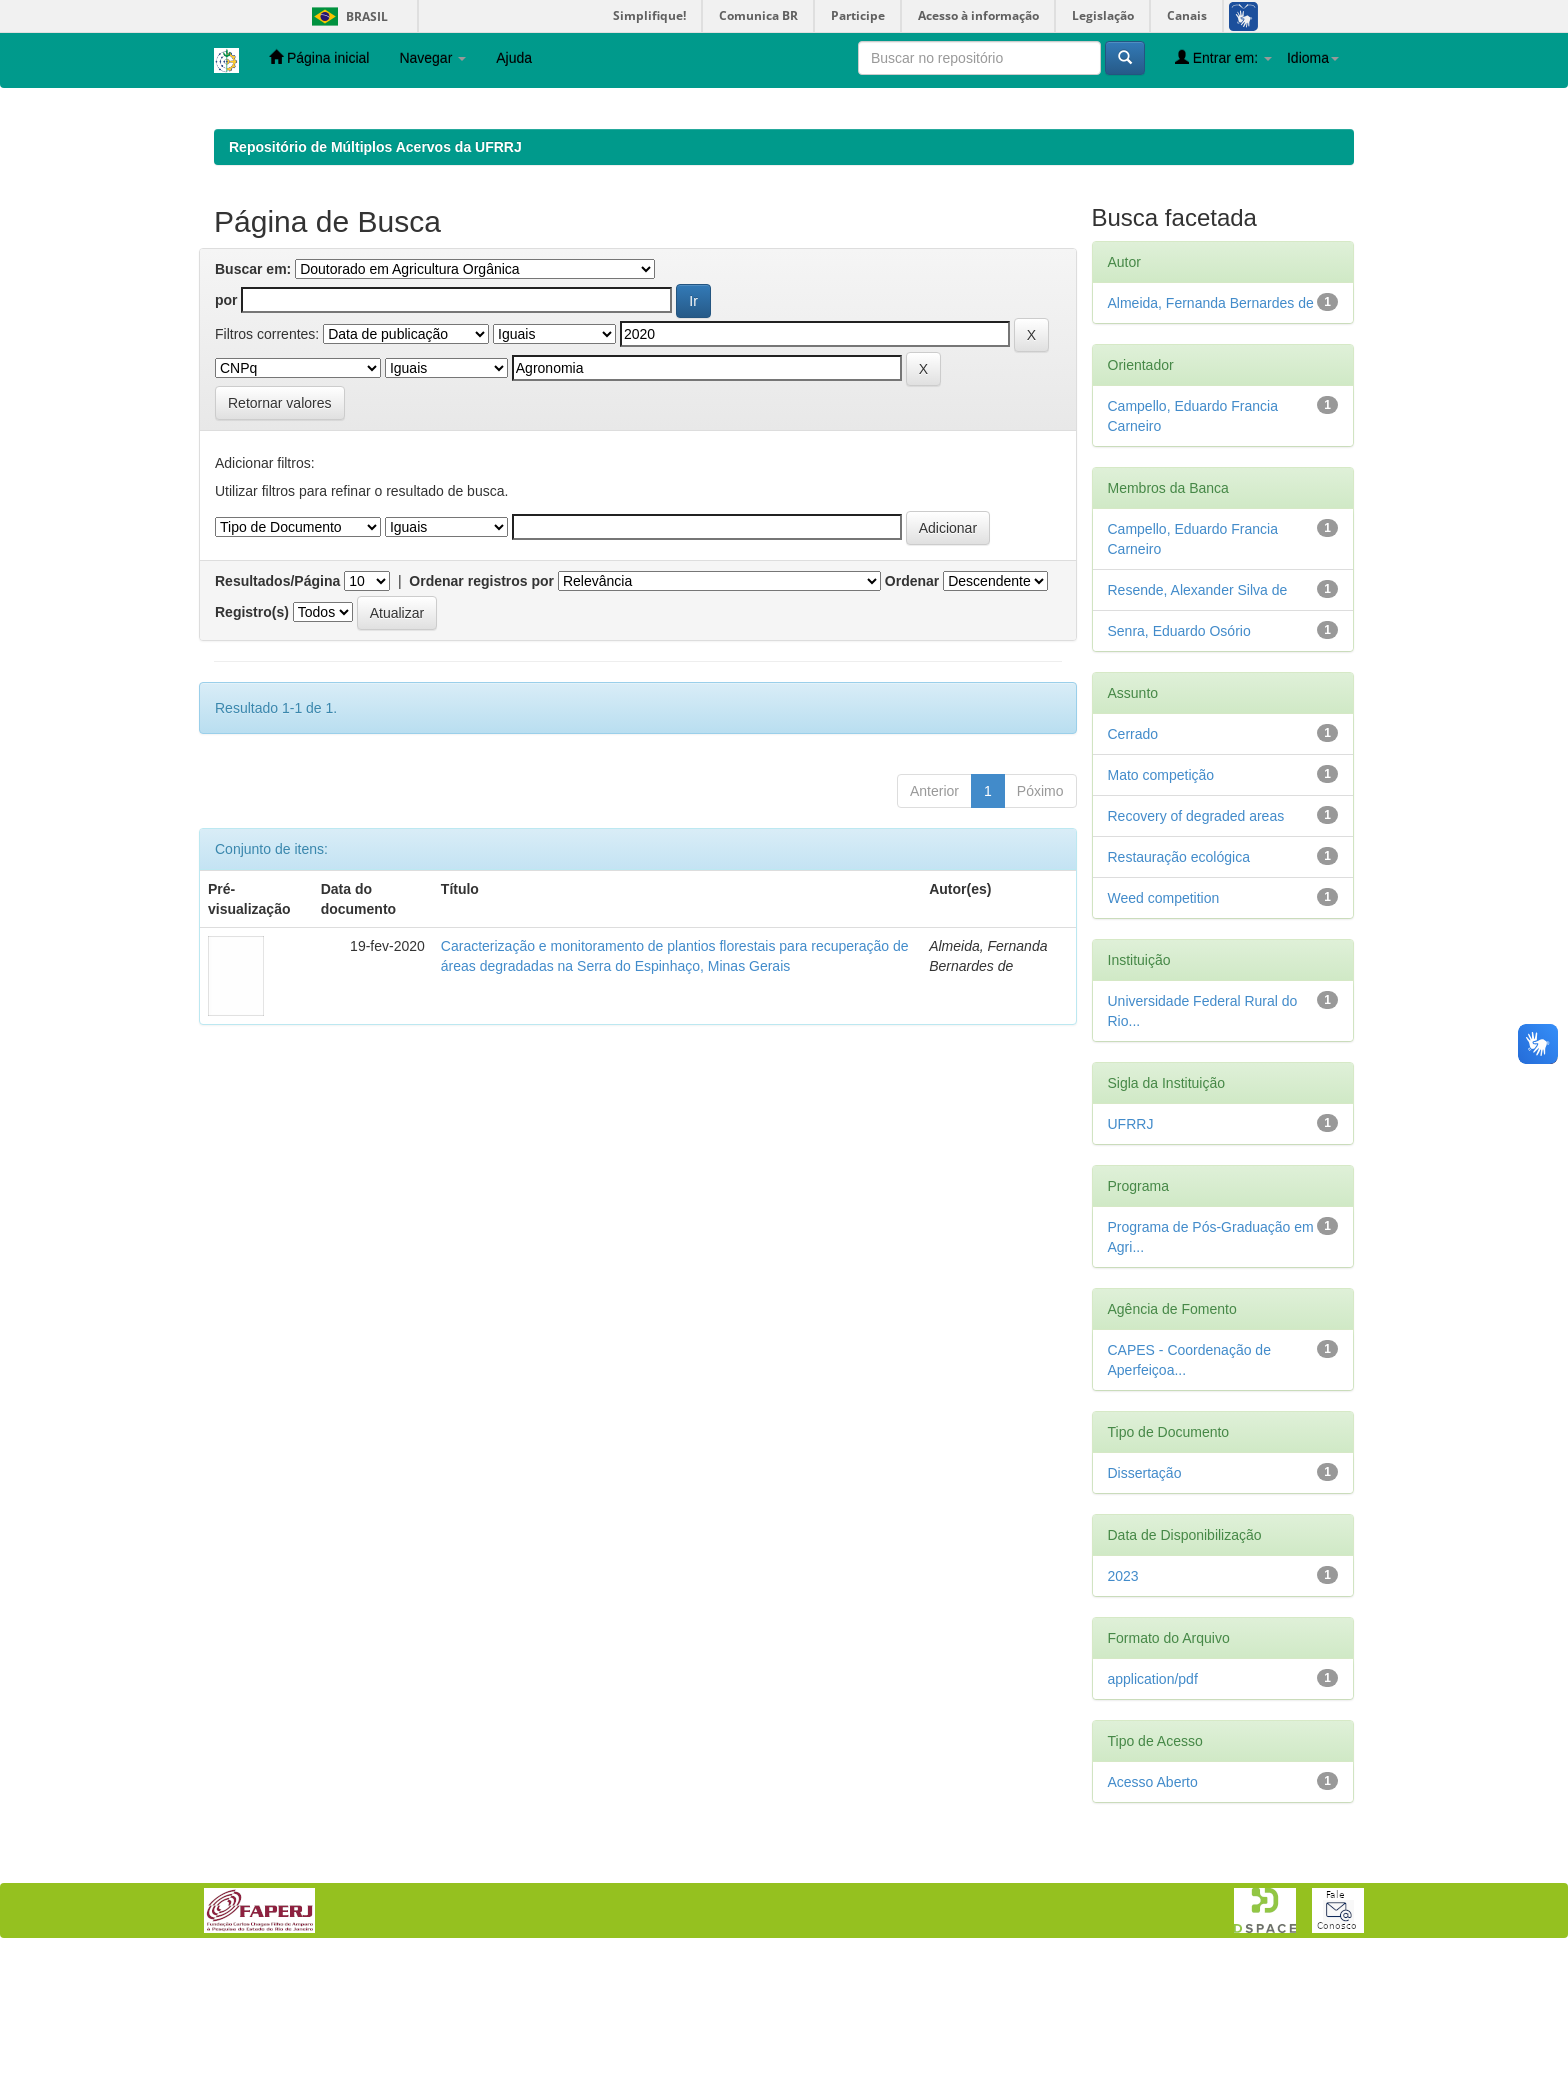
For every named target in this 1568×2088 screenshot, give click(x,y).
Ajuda (514, 58)
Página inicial (319, 57)
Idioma (1313, 58)
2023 (1123, 1706)
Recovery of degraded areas (1196, 946)
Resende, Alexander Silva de (1198, 720)
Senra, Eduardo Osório (1179, 761)
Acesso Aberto (1153, 1912)
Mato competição (1161, 905)
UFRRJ (1131, 1254)
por (226, 430)
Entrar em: (1223, 57)
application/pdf (1153, 1809)
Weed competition (1164, 1028)
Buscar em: (253, 399)
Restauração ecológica (1179, 987)
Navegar (432, 58)
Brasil (346, 16)
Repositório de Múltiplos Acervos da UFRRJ (375, 277)
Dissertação (1145, 1603)
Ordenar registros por (481, 711)
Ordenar (912, 711)
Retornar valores (280, 533)
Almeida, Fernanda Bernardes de (1211, 433)
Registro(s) (252, 742)
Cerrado (1133, 864)
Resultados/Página (277, 711)
